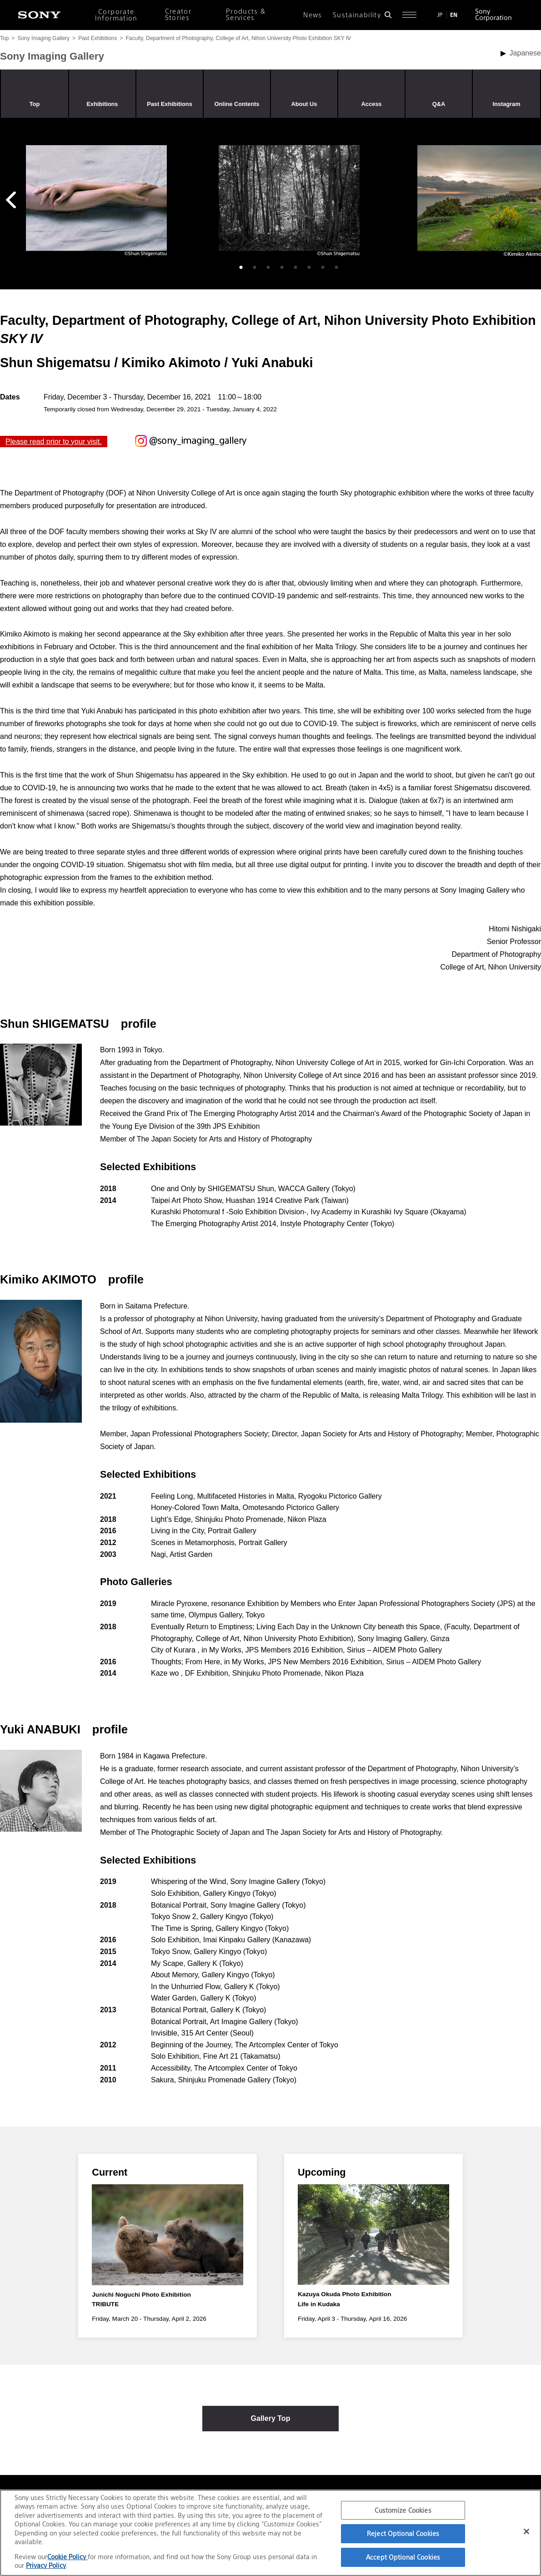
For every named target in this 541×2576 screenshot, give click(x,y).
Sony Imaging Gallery (43, 38)
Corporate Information (116, 15)
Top (4, 38)
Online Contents (237, 104)
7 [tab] (322, 267)
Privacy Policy (46, 2565)
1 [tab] (240, 267)
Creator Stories (178, 14)
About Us (304, 104)
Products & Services (246, 14)
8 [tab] (336, 267)
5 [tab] (295, 267)
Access (371, 104)
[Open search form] (388, 15)
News (312, 15)
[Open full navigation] (409, 15)
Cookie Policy (67, 2557)
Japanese (525, 53)
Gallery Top (271, 2423)
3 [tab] (268, 267)
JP (440, 14)
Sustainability (357, 15)
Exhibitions (102, 104)
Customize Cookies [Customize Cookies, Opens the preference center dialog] (403, 2510)
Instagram (506, 104)
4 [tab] (281, 267)
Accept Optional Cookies (403, 2557)
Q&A (438, 104)
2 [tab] (254, 267)
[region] (270, 2533)
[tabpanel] (96, 200)
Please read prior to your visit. (53, 441)
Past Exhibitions (97, 38)
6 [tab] (309, 267)
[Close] (526, 2531)
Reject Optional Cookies (403, 2533)
